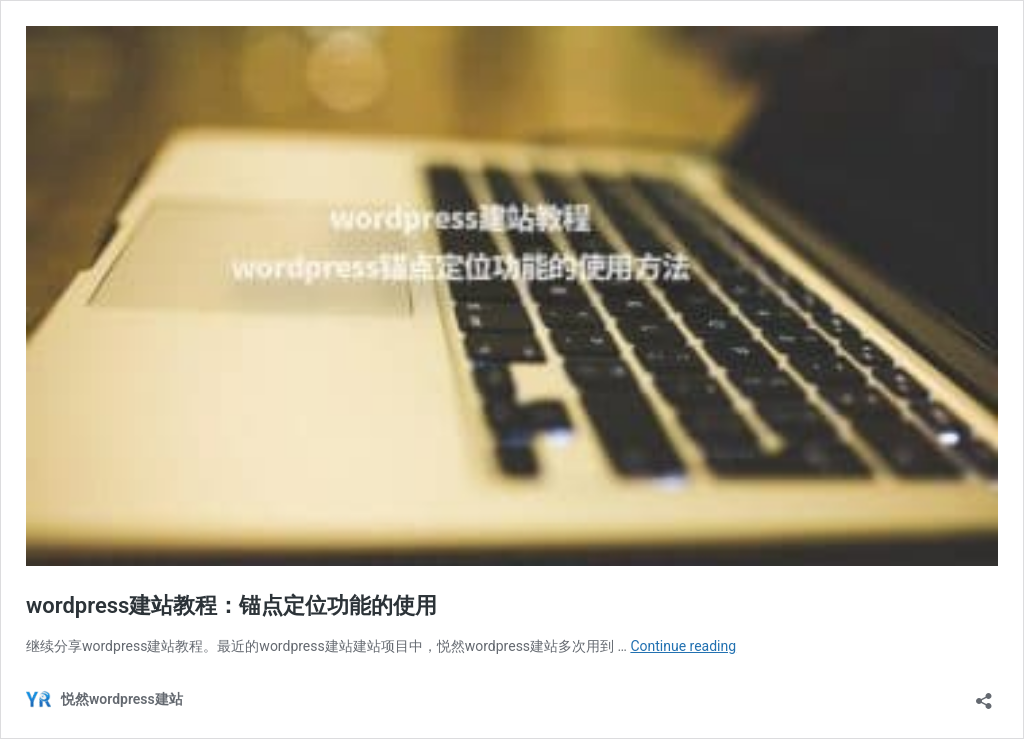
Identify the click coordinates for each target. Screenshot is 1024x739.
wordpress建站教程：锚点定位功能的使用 (231, 605)
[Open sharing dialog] (984, 694)
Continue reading (683, 646)
